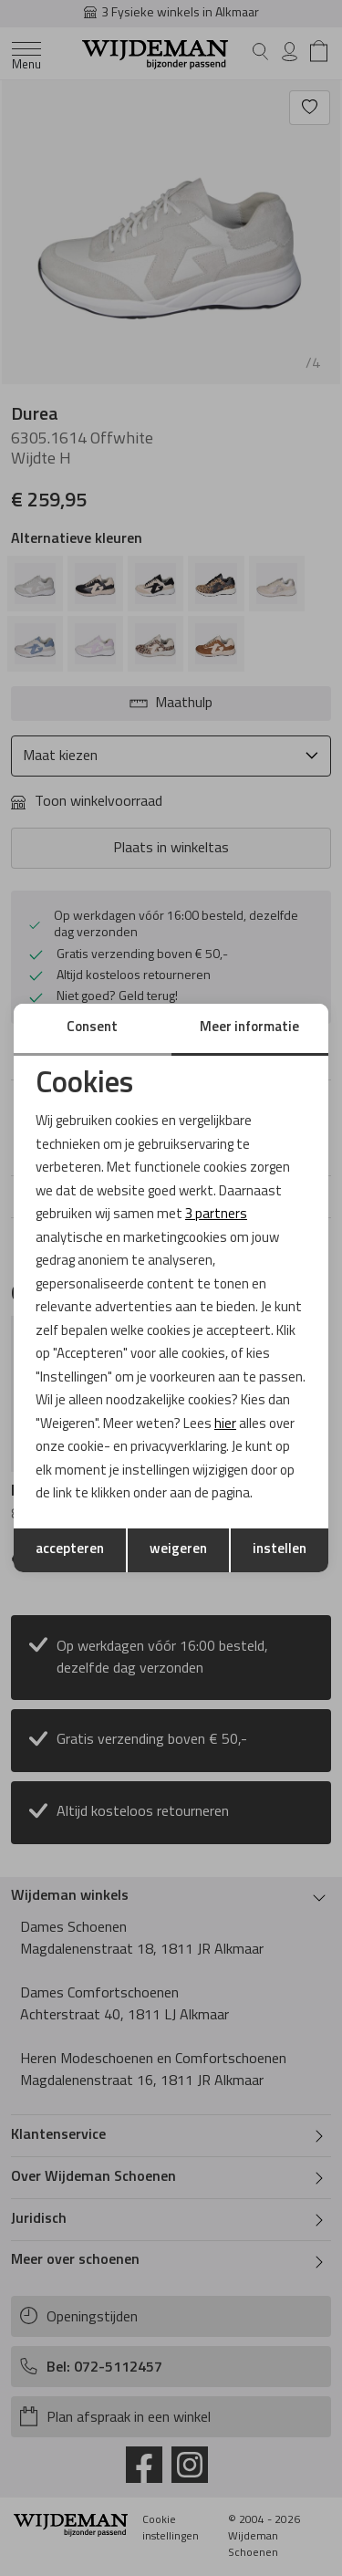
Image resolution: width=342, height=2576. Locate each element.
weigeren (178, 1550)
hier (225, 1425)
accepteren (70, 1550)
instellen (279, 1550)
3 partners (216, 1215)
